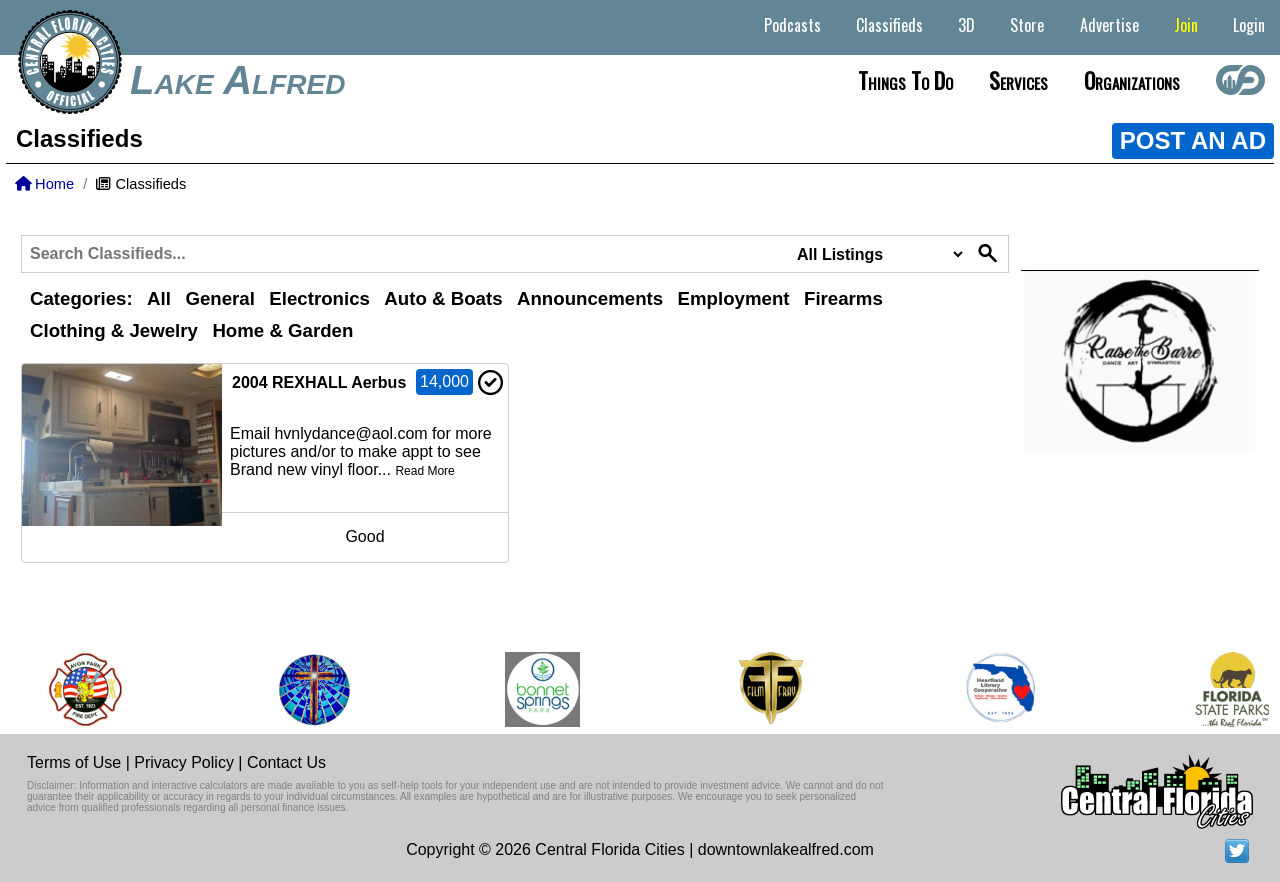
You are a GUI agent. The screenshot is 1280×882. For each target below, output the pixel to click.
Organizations (1132, 80)
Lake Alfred (237, 80)
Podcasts (792, 25)
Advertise (1109, 25)
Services (1018, 80)
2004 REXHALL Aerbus (319, 382)
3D (966, 25)
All (159, 298)
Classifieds (889, 25)
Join (1186, 25)
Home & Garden (282, 330)
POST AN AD (1193, 140)
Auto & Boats (443, 298)
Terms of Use (74, 762)
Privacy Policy (184, 762)
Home (44, 184)
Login (1249, 25)
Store (1027, 25)
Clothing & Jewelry (114, 330)
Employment (734, 298)
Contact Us (286, 762)
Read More (424, 471)
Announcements (590, 298)
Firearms (843, 298)
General (219, 298)
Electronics (319, 298)
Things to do (905, 80)
